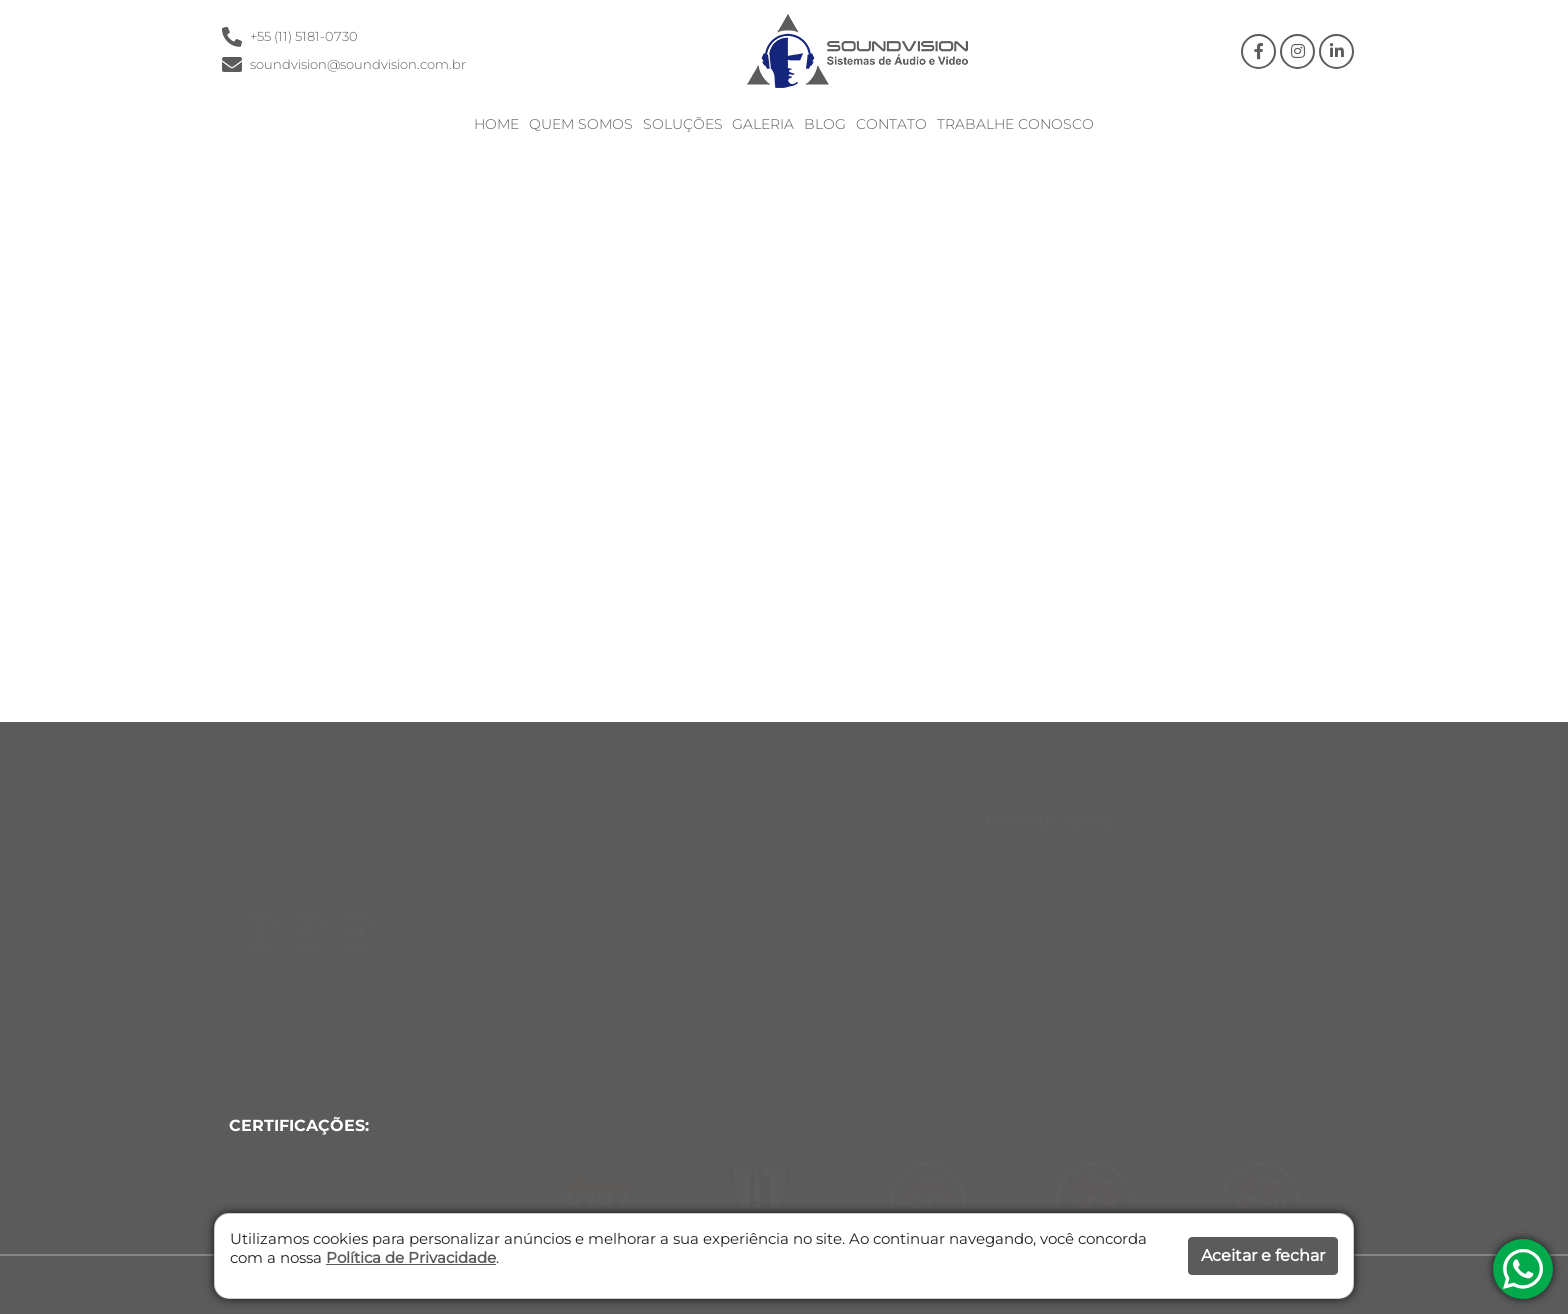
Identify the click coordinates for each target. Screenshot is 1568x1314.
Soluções (683, 124)
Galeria (763, 124)
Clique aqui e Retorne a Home (707, 533)
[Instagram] (1297, 51)
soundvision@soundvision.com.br (358, 64)
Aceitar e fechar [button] (1263, 1255)
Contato (891, 124)
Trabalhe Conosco (1015, 124)
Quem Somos (581, 124)
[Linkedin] (1336, 51)
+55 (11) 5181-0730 (304, 36)
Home (496, 124)
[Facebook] (1258, 51)
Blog (825, 124)
